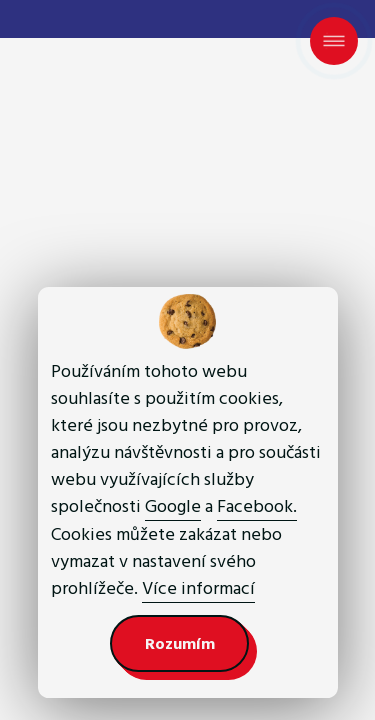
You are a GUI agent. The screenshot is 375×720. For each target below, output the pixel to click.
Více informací (198, 588)
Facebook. (257, 506)
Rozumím (180, 644)
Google (173, 506)
